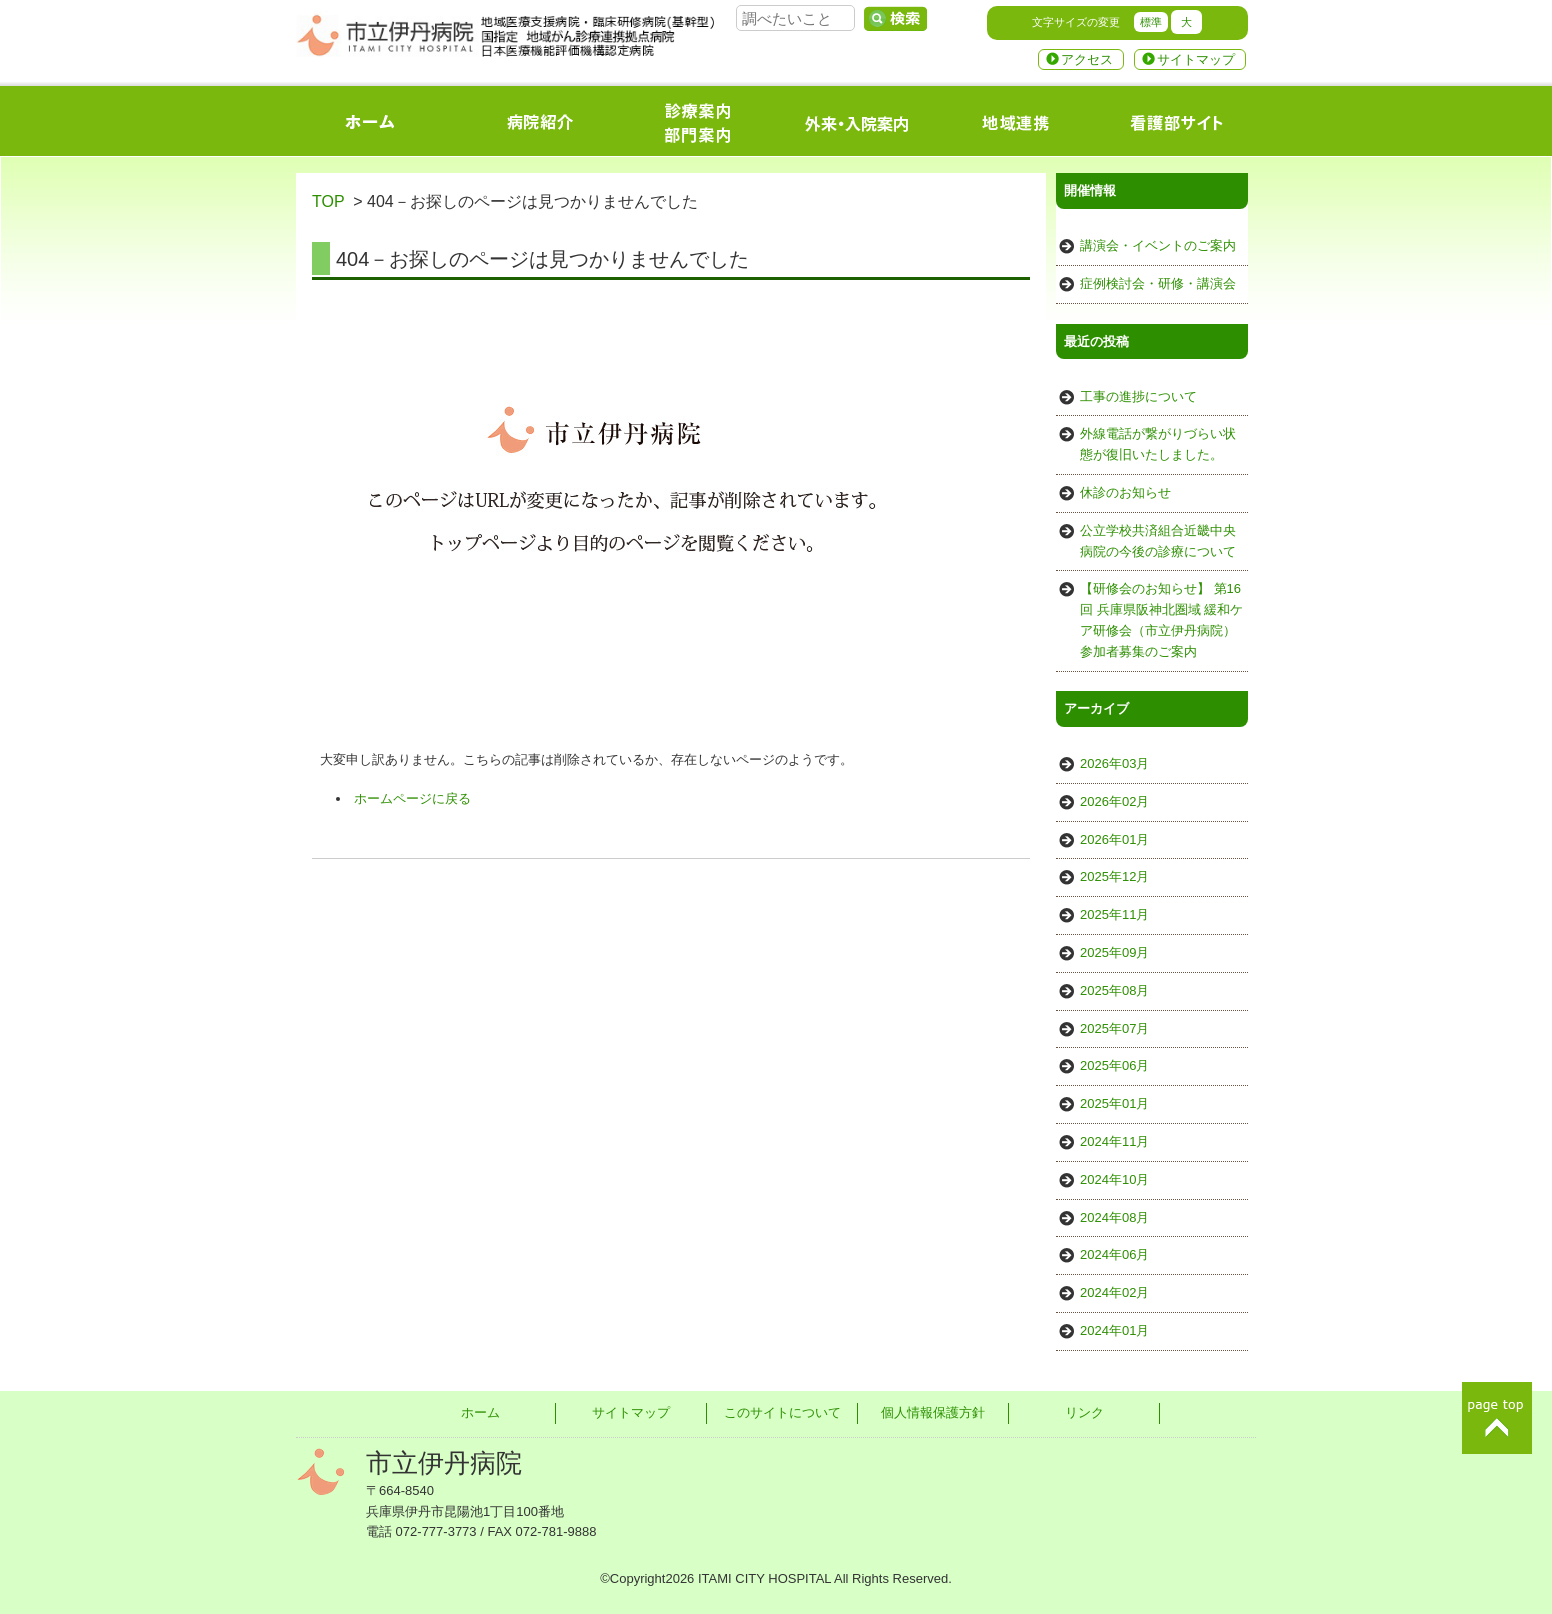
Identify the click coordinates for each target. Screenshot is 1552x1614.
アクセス (1087, 59)
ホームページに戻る (412, 798)
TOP (328, 201)
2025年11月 (1114, 914)
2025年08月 (1114, 990)
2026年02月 (1114, 801)
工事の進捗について (1138, 396)
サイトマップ (1196, 59)
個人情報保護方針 (933, 1412)
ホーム (480, 1412)
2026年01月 (1114, 839)
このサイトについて (782, 1412)
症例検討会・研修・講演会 (1158, 283)
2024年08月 (1114, 1217)
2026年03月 (1114, 763)
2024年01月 (1114, 1330)
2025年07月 (1114, 1028)
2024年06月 (1114, 1254)
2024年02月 (1114, 1292)
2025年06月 (1114, 1065)
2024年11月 (1114, 1141)
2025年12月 (1114, 876)
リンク (1084, 1412)
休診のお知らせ (1125, 492)
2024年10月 (1114, 1179)
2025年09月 (1114, 952)
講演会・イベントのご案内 (1158, 245)
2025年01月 (1114, 1103)
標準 (1151, 22)
